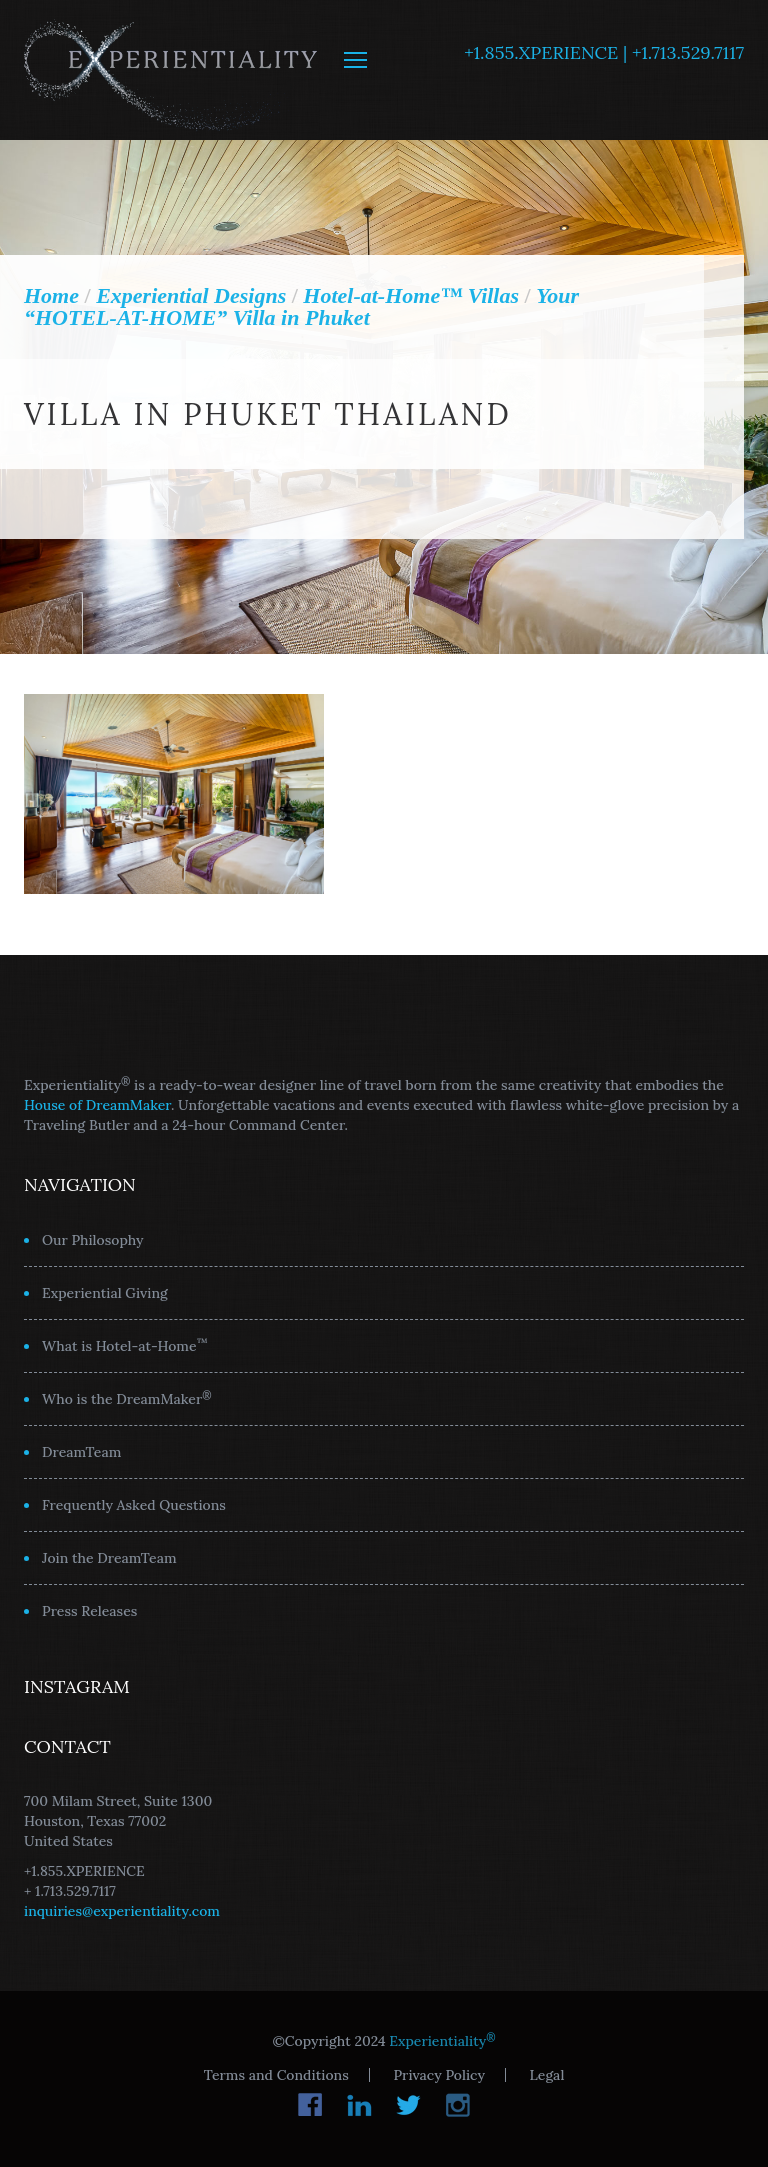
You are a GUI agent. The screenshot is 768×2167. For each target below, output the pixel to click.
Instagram (457, 2105)
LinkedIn (359, 2105)
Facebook (310, 2105)
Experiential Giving (105, 1293)
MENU (355, 60)
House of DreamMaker (97, 1105)
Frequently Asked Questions (134, 1505)
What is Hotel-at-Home (125, 1345)
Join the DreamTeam (109, 1558)
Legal (547, 2075)
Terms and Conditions (276, 2075)
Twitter (408, 2105)
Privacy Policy (438, 2075)
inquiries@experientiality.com (122, 1911)
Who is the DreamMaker (127, 1398)
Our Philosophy (93, 1240)
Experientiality (171, 70)
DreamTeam (81, 1452)
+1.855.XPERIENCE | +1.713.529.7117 (604, 52)
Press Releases (89, 1611)
